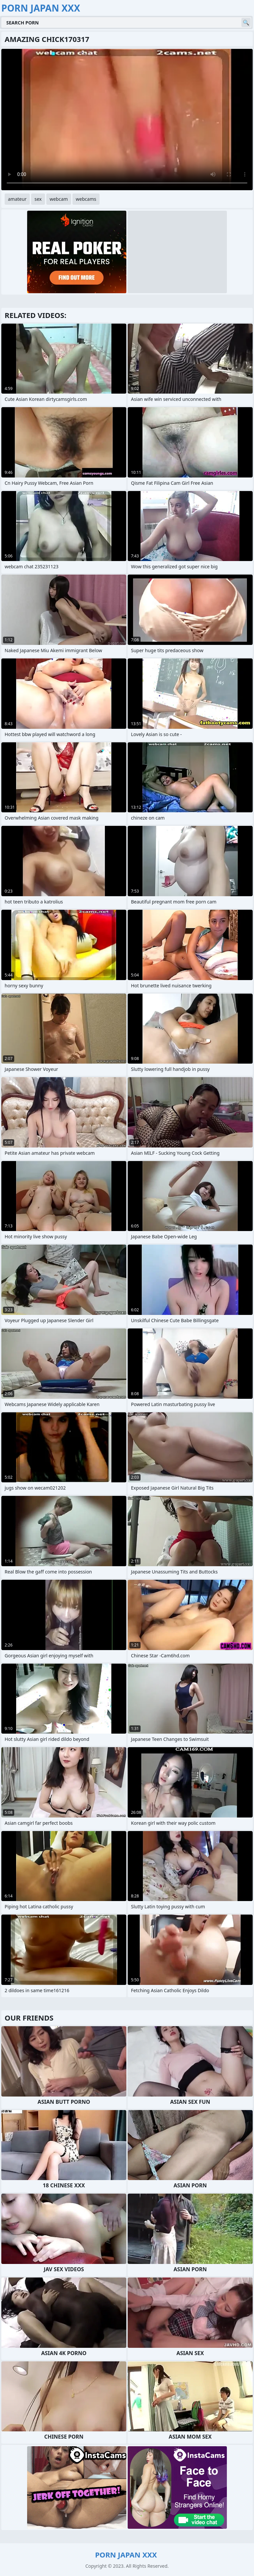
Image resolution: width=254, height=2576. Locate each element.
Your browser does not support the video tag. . (127, 119)
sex (38, 199)
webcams (86, 199)
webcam (59, 199)
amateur (17, 199)
